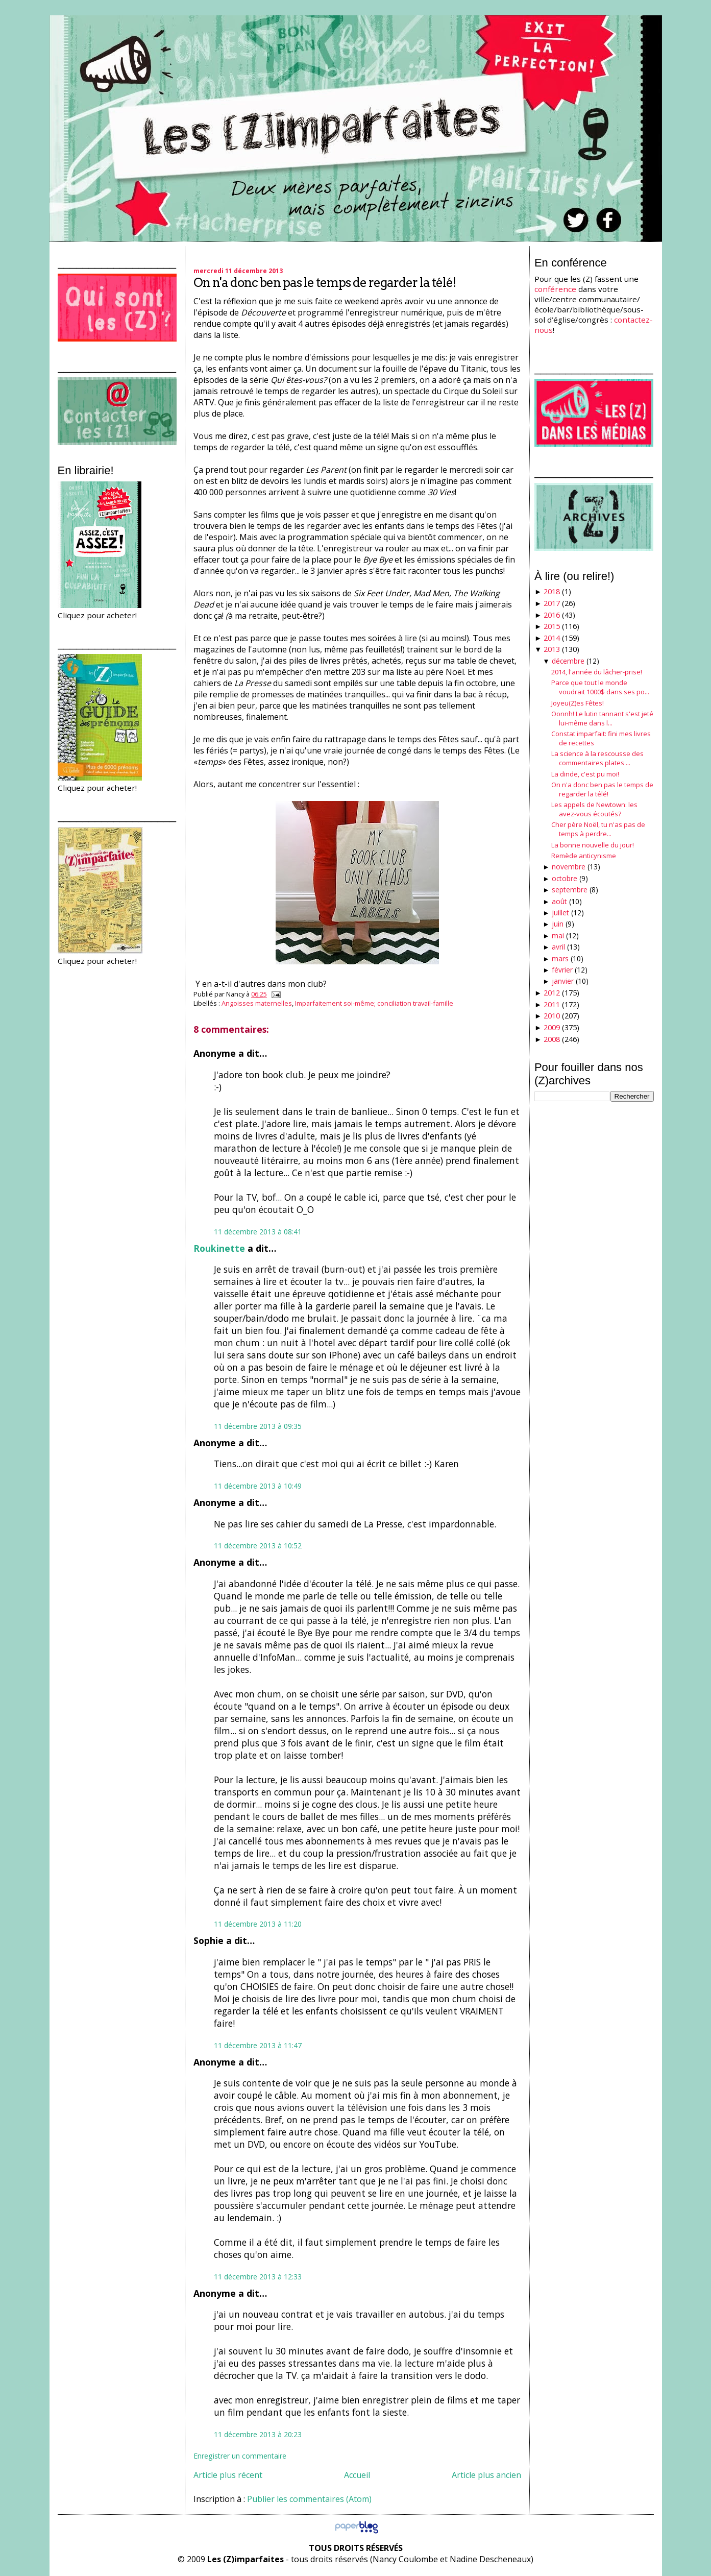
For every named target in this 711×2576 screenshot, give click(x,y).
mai (558, 935)
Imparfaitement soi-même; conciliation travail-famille (374, 1003)
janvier (563, 981)
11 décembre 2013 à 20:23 (258, 2434)
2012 (552, 993)
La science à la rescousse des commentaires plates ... (597, 758)
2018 (552, 591)
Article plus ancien (486, 2475)
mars (560, 958)
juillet (560, 912)
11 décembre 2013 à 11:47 (258, 2045)
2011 (552, 1004)
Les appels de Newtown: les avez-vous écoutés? (594, 809)
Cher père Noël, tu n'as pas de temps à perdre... (598, 829)
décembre (568, 661)
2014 (552, 638)
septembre (569, 889)
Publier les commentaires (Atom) (309, 2499)
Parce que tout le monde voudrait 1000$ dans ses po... (600, 687)
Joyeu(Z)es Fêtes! (577, 703)
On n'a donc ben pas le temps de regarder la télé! (324, 282)
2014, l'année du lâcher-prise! (596, 671)
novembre (568, 866)
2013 (552, 649)
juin (557, 924)
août (559, 901)
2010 (552, 1015)
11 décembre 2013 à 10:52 (258, 1545)
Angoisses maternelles (257, 1003)
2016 (552, 615)
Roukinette (219, 1248)
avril (558, 947)
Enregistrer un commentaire (239, 2456)
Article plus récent (227, 2475)
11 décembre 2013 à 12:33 (258, 2276)
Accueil (357, 2475)
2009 (552, 1027)
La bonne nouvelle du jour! (592, 844)
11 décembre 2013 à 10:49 (258, 1486)
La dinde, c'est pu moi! (585, 774)
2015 (552, 626)
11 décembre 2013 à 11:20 (258, 1924)
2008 (552, 1039)
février (562, 970)
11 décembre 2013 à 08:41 (258, 1231)
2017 (552, 603)
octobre (564, 878)
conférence (555, 289)
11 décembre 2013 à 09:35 (258, 1426)
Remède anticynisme (583, 855)
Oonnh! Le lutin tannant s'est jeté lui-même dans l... (602, 718)
